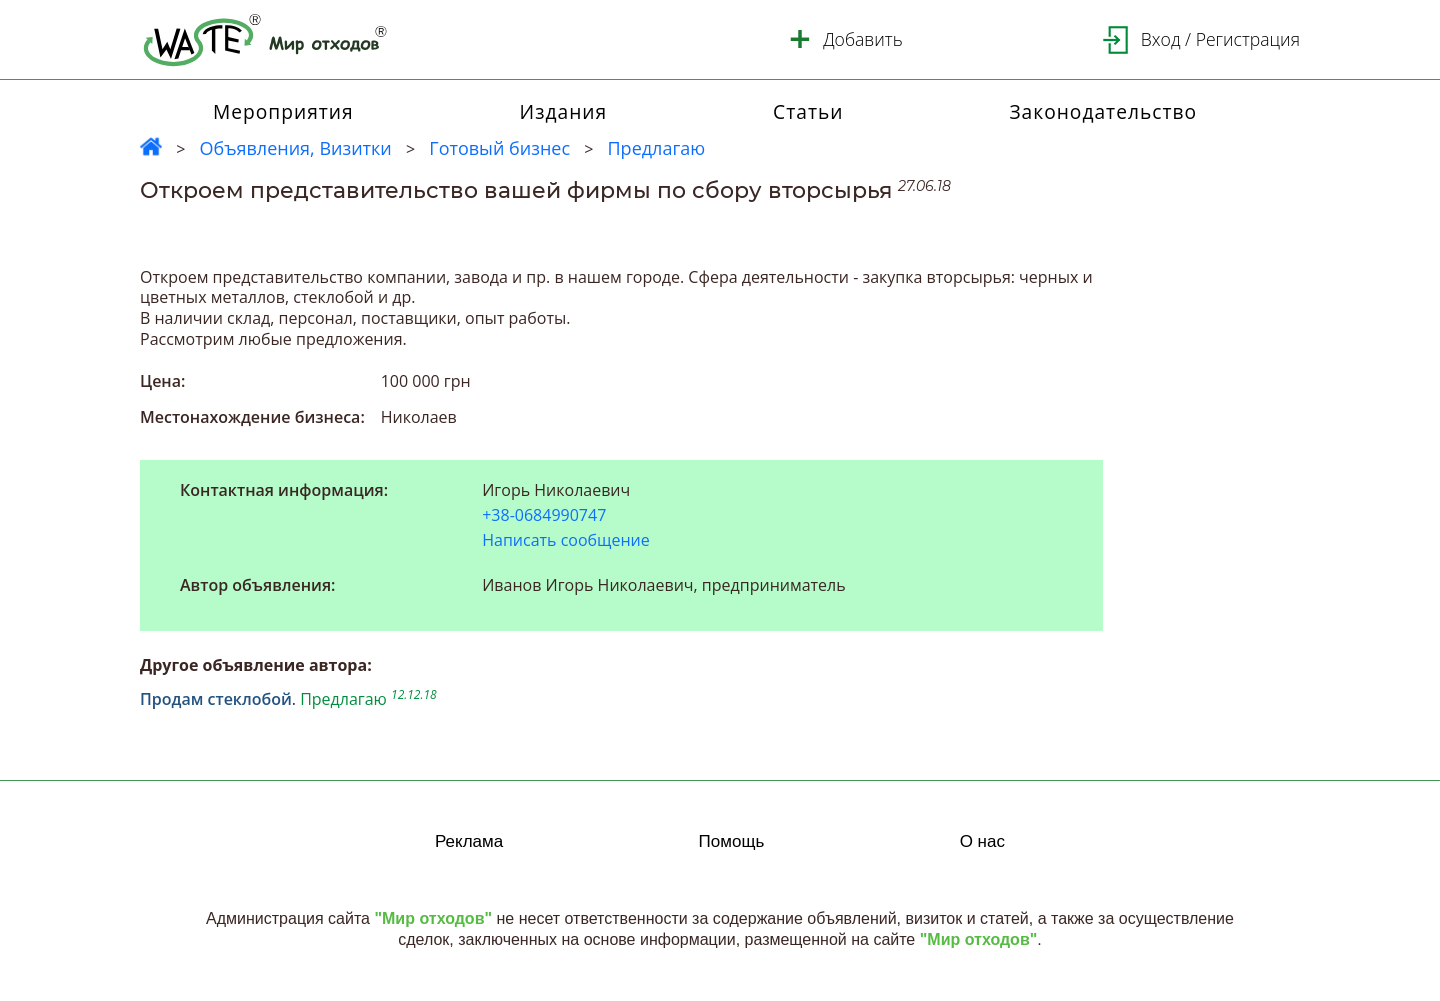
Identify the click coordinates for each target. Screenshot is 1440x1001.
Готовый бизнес (499, 148)
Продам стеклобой (216, 699)
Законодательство (1103, 111)
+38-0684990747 (544, 515)
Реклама (469, 841)
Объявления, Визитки (295, 148)
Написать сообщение (566, 540)
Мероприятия (283, 111)
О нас (982, 841)
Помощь (732, 841)
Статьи (808, 111)
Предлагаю (657, 148)
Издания (564, 111)
